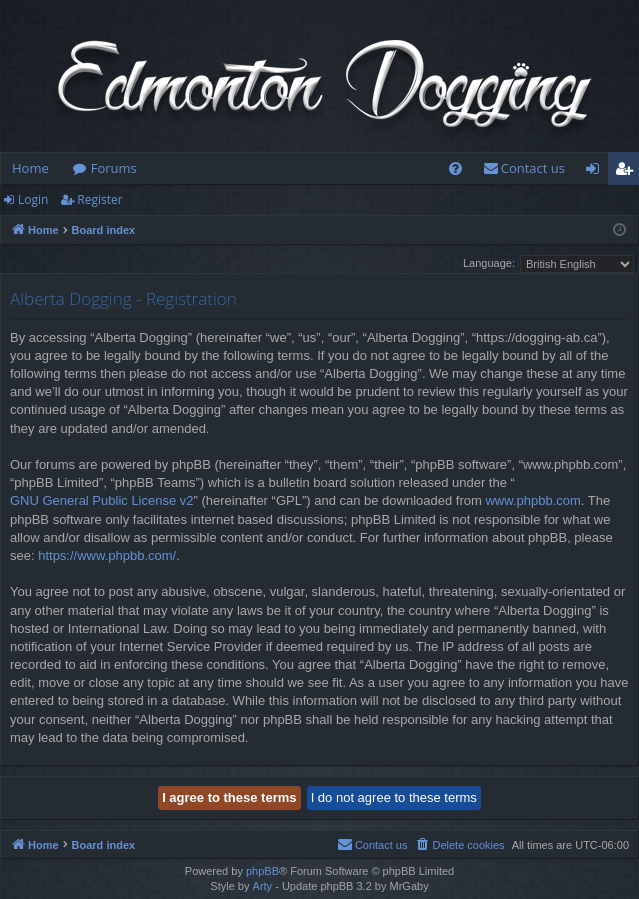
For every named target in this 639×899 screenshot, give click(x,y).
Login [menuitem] (596, 172)
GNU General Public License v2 (102, 500)
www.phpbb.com (532, 500)
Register (99, 199)
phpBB (262, 871)
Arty (263, 886)
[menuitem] (455, 168)
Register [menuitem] (628, 172)
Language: (489, 263)
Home (30, 168)
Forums (114, 168)
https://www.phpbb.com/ (107, 555)
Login (33, 199)
